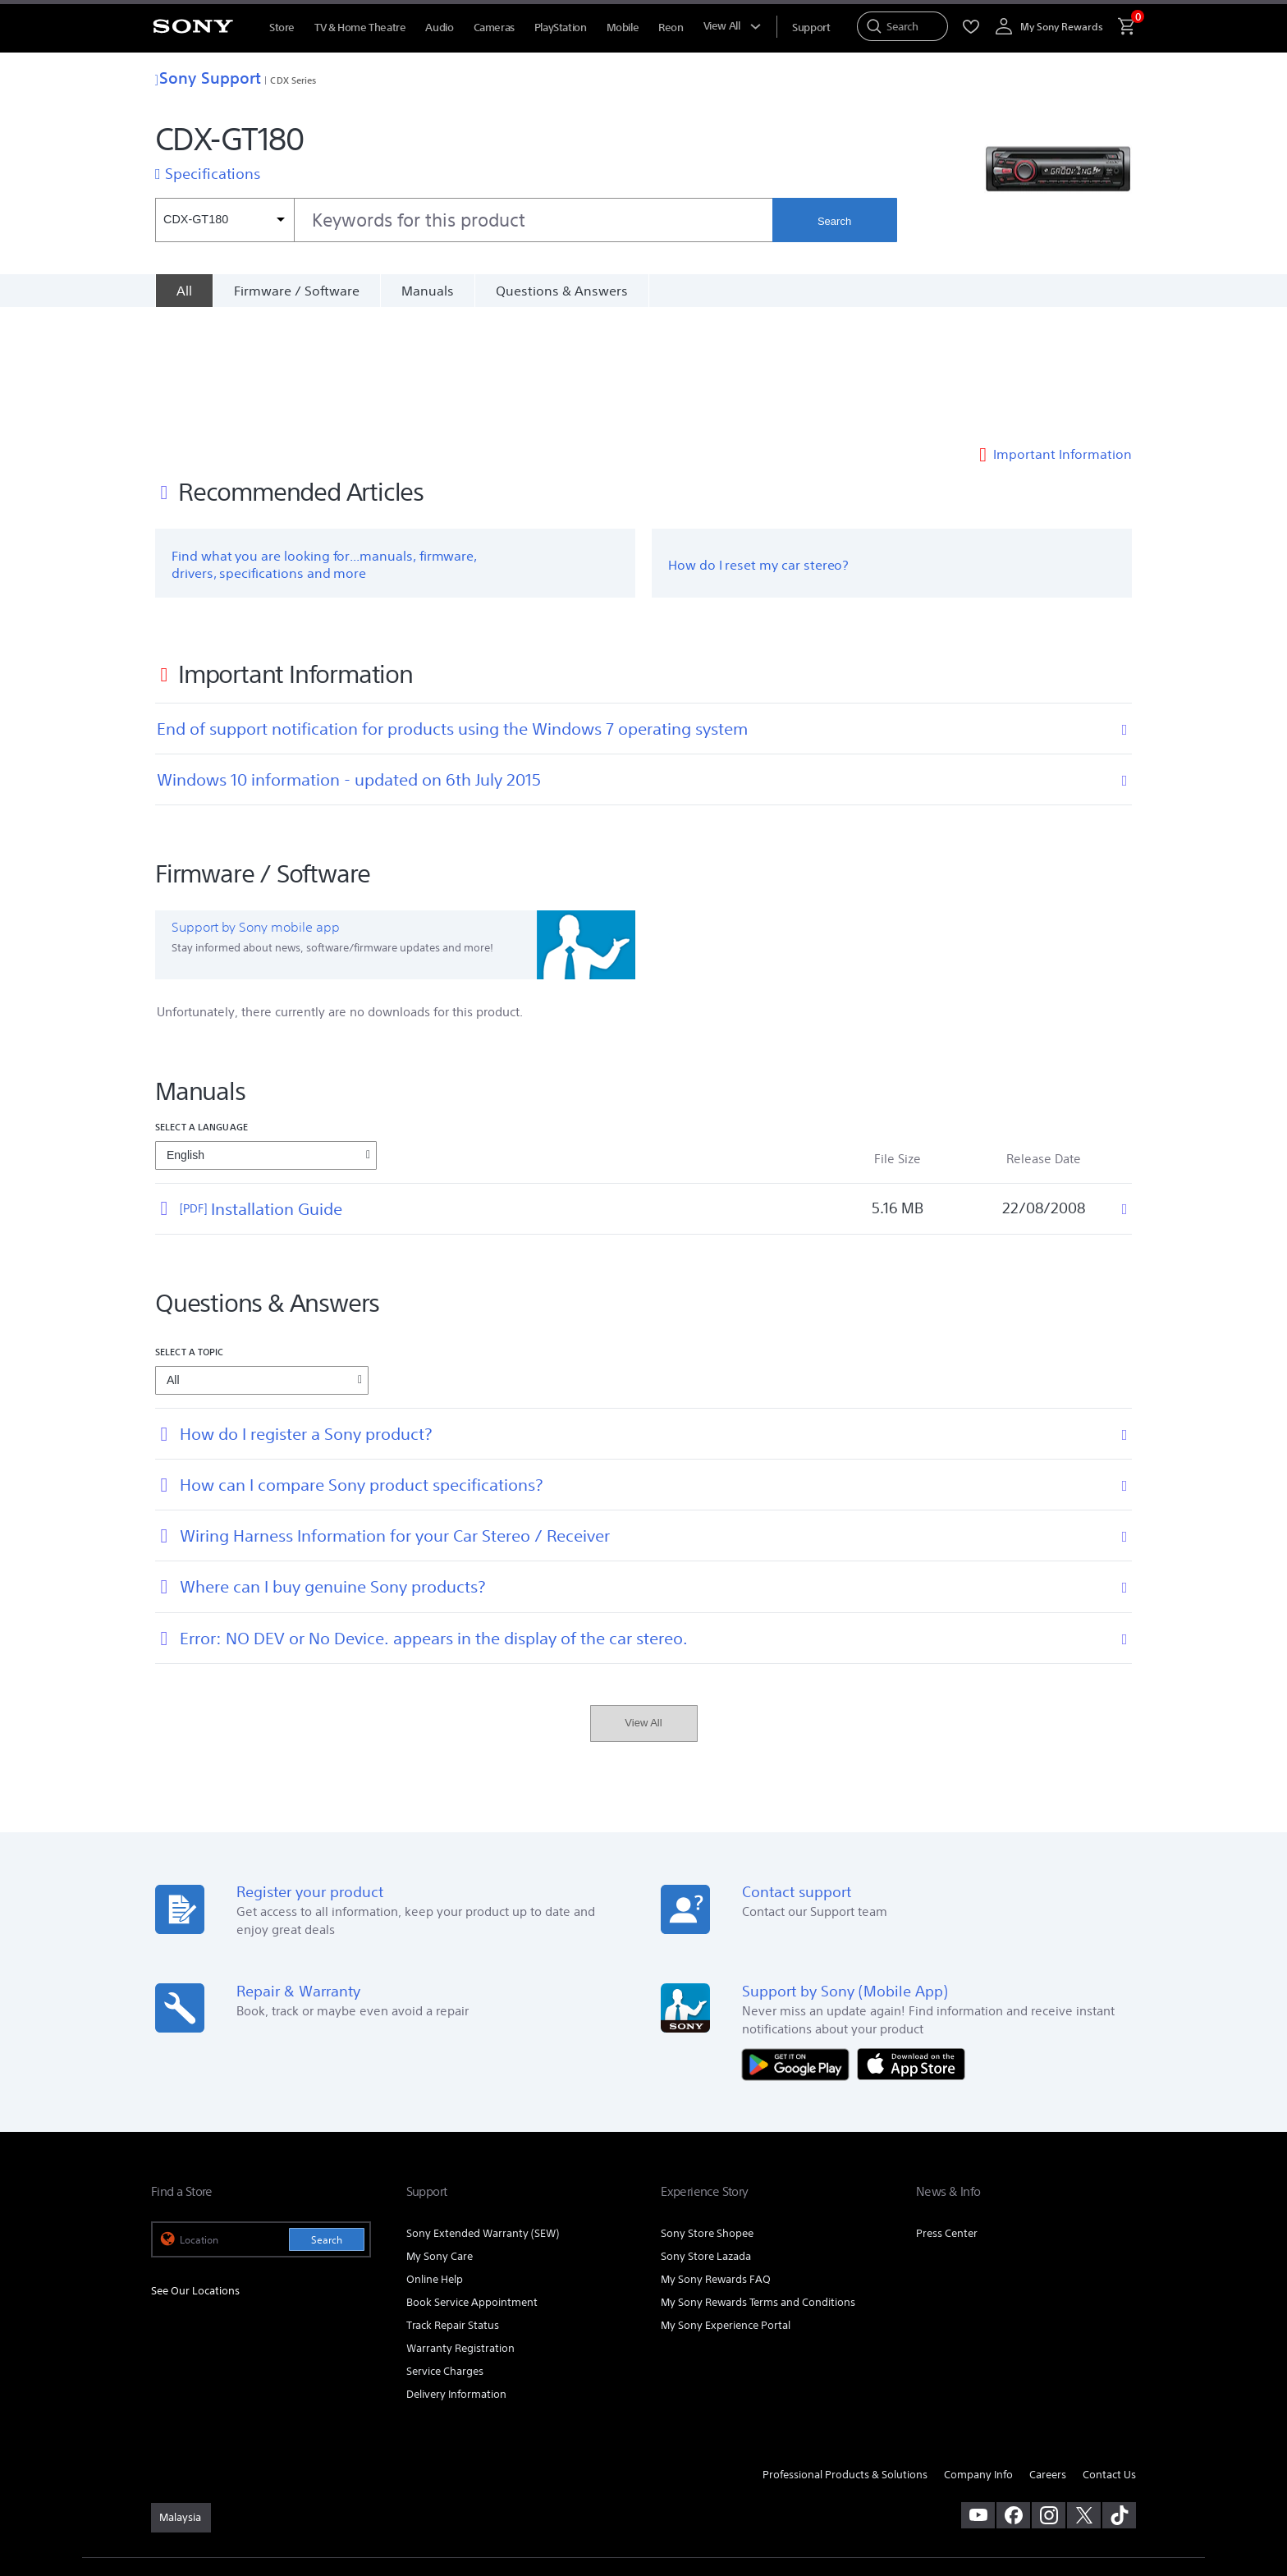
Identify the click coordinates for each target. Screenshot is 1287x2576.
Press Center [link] (947, 2111)
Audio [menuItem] (439, 27)
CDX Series (293, 80)
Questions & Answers (562, 290)
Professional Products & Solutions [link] (845, 2352)
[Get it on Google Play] (799, 1941)
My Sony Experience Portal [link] (725, 2203)
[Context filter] (224, 220)
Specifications (212, 173)
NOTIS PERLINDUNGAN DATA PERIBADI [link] (234, 2486)
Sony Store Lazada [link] (706, 2134)
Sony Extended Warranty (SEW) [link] (482, 2111)
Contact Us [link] (1109, 2352)
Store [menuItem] (282, 27)
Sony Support (208, 77)
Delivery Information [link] (456, 2272)
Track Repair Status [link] (452, 2203)
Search (834, 221)
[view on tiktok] (1119, 2394)
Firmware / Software (297, 290)
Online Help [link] (434, 2157)
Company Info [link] (978, 2352)
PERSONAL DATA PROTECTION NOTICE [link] (419, 2471)
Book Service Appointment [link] (472, 2180)
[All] (184, 290)
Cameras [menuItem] (494, 27)
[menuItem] (811, 27)
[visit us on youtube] (978, 2394)
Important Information (1062, 331)
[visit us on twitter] (1084, 2394)
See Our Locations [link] (195, 2169)
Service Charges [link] (444, 2249)
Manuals (427, 290)
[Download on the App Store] (911, 1941)
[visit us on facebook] (1013, 2394)
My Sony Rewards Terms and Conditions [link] (758, 2180)
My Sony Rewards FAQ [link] (716, 2157)
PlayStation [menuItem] (560, 27)
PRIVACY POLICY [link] (292, 2471)
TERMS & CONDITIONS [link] (199, 2471)
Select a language (201, 1004)
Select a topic (189, 1229)
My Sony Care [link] (439, 2134)
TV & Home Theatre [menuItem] (359, 27)
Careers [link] (1047, 2352)
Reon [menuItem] (670, 27)
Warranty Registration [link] (460, 2226)
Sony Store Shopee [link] (707, 2111)
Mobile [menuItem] (623, 27)
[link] (181, 2396)
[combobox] (463, 220)
